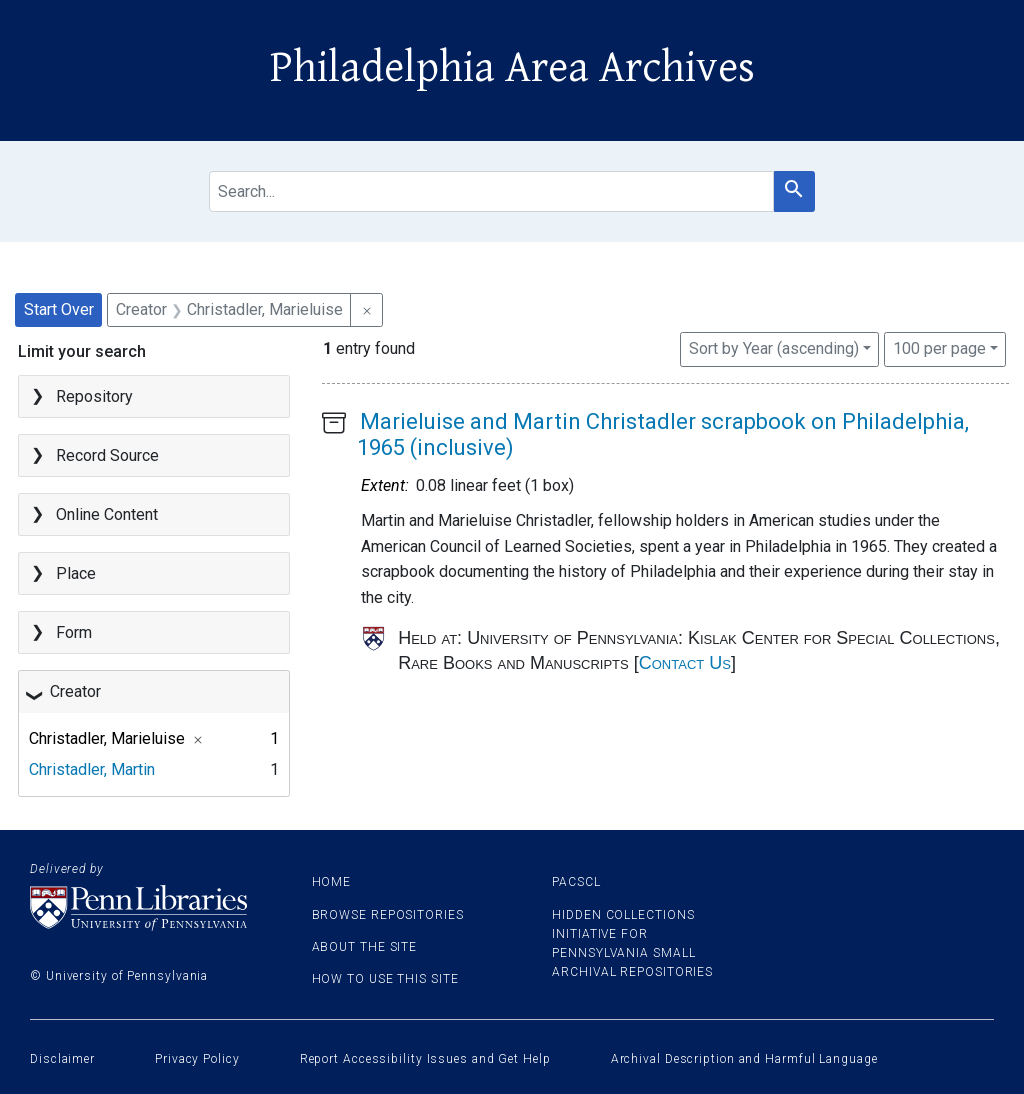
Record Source (107, 455)
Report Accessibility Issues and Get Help (425, 1059)
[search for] (491, 191)
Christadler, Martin (92, 769)
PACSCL (576, 882)
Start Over (59, 309)
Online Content (107, 514)
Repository (94, 396)
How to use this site (385, 979)
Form (74, 632)
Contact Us (685, 663)
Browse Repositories (388, 915)
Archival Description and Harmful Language (744, 1059)
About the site (365, 947)
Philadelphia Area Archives (512, 68)
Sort (774, 348)
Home (332, 882)
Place (76, 573)
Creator (75, 691)
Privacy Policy (197, 1059)
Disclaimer (62, 1059)
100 (939, 347)
